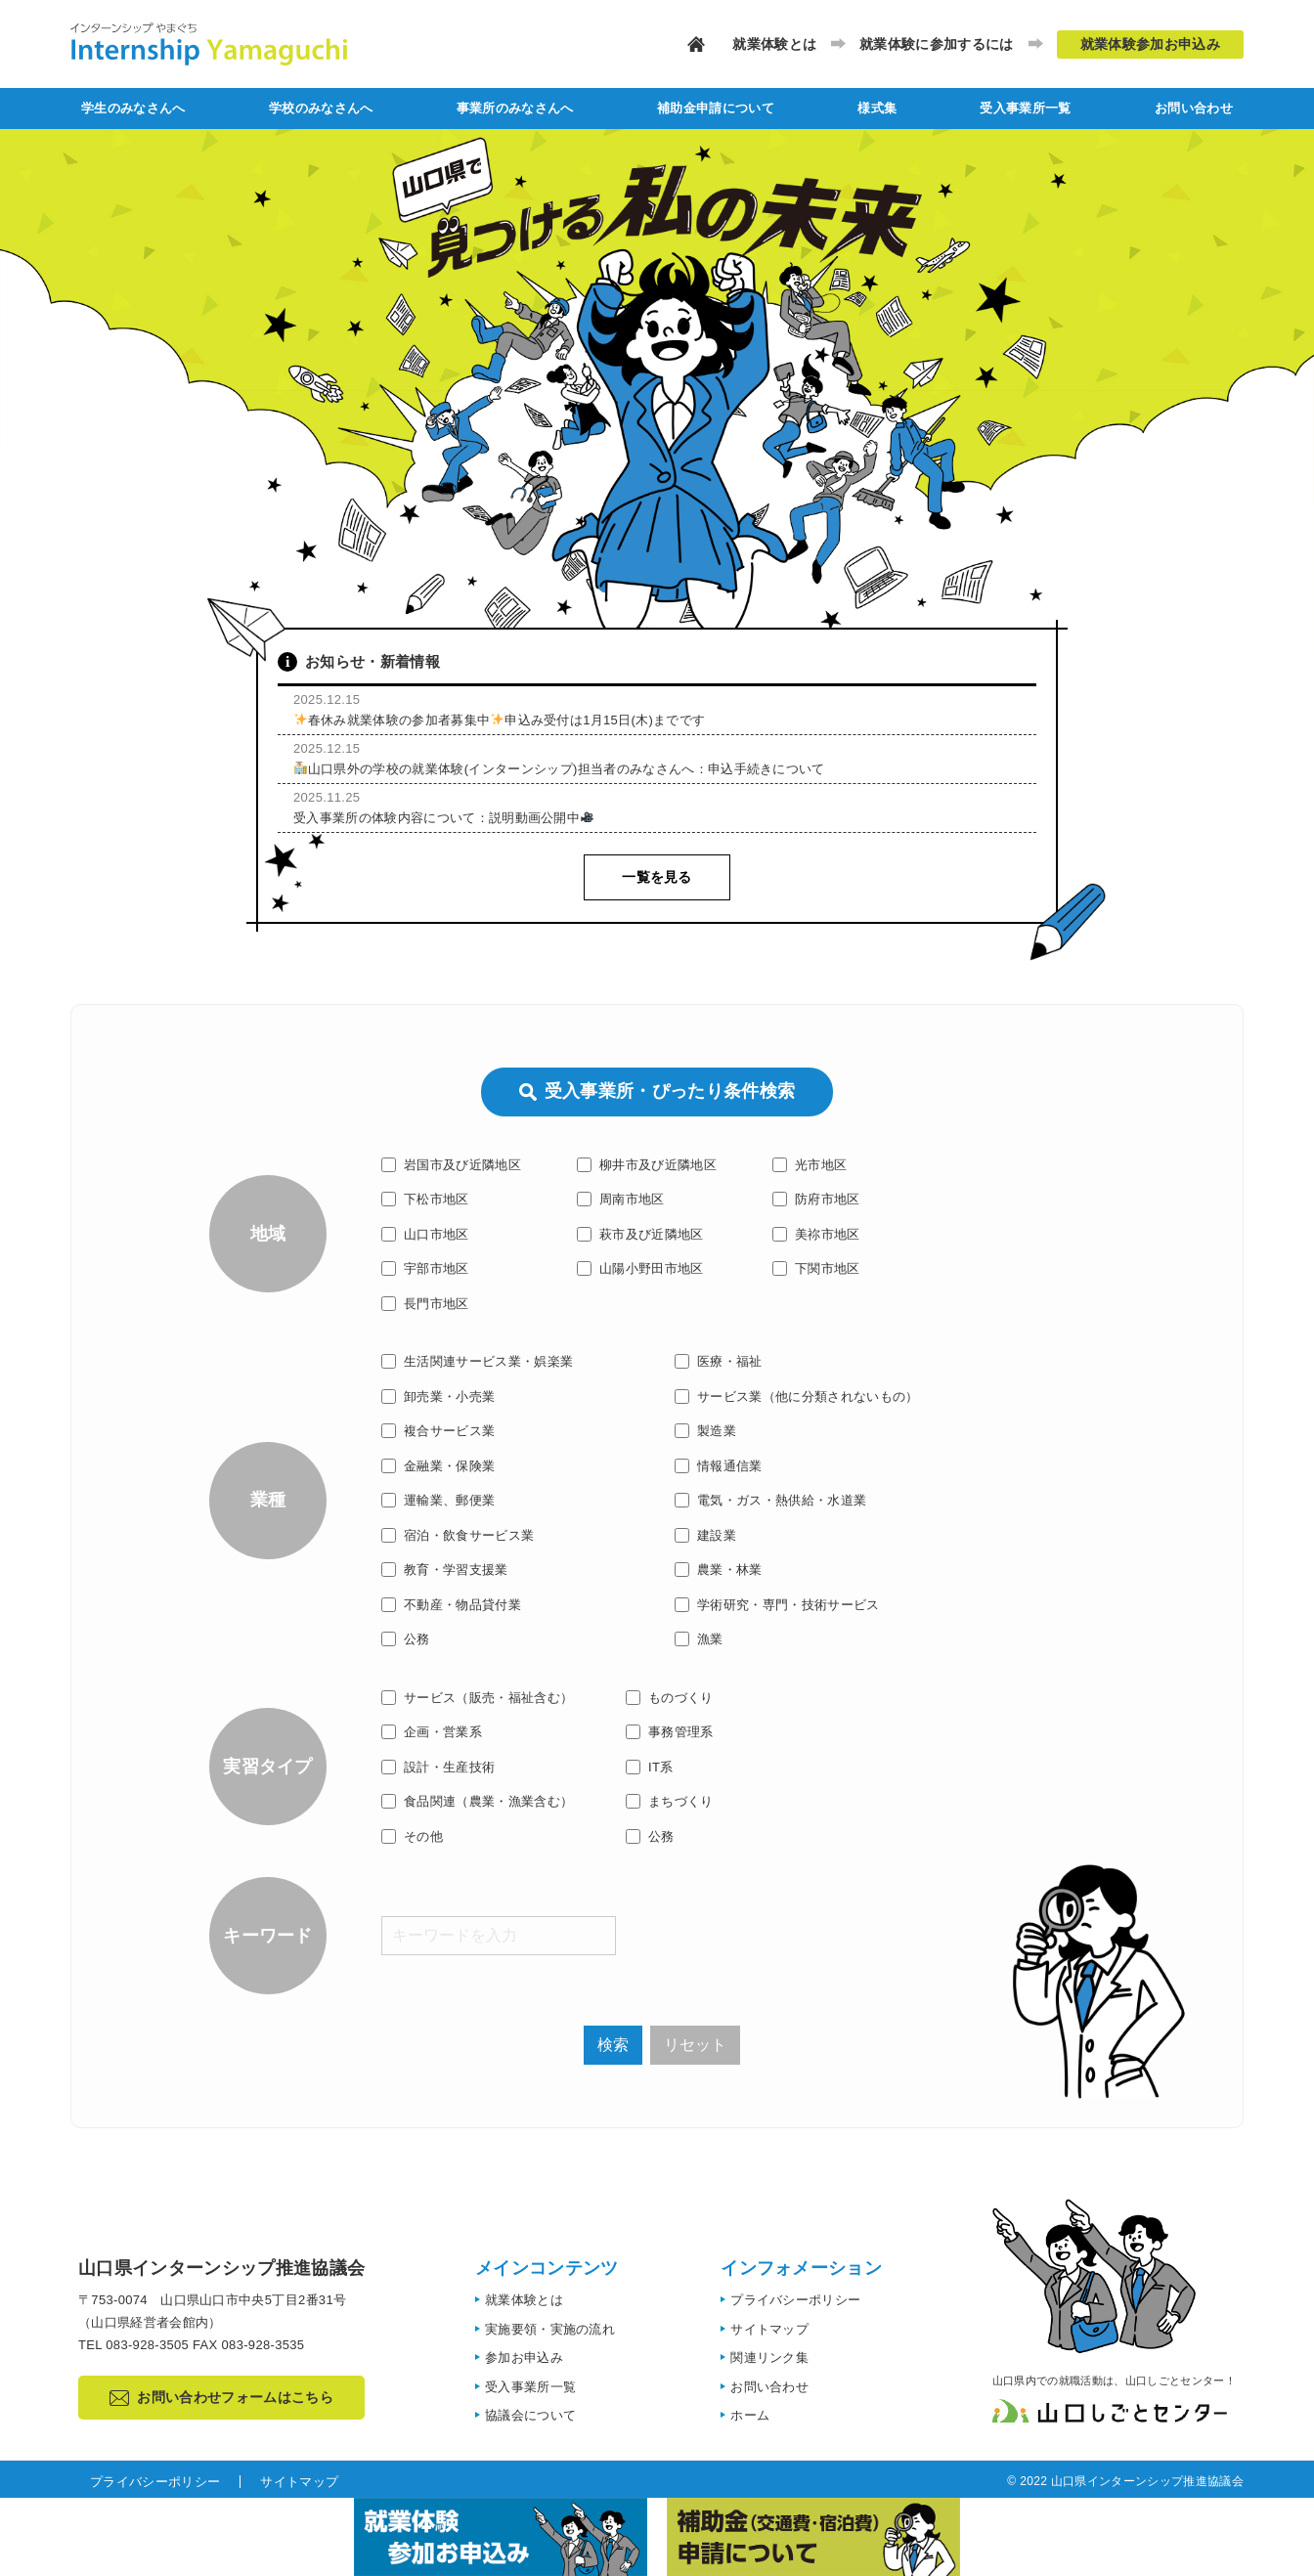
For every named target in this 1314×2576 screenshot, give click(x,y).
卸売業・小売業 (438, 1396)
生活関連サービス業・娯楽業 (477, 1361)
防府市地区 (816, 1199)
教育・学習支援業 (444, 1569)
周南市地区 (621, 1199)
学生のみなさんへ (133, 108)
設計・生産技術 (438, 1767)
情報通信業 (719, 1466)
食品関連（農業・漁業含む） (477, 1801)
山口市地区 (425, 1234)
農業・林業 (719, 1569)
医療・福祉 (719, 1361)
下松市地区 (425, 1199)
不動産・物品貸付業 (451, 1604)
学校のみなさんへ (321, 108)
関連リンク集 (769, 2357)
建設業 (705, 1535)
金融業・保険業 (438, 1466)
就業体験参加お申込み (1150, 44)
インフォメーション (801, 2268)
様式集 (877, 108)
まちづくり (670, 1801)
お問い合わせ (1194, 108)
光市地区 (809, 1164)
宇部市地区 (425, 1268)
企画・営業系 (431, 1732)
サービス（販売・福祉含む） (477, 1697)
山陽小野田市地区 (640, 1268)
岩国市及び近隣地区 (451, 1164)
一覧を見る (657, 877)
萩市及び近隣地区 (640, 1234)
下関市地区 (816, 1268)
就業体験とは (774, 44)
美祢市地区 (816, 1234)
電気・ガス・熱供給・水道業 (770, 1500)
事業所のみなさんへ (515, 108)
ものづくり (670, 1697)
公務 (405, 1639)
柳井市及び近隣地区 (647, 1164)
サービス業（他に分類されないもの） (797, 1396)
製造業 (705, 1430)
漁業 (699, 1639)
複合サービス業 (438, 1430)
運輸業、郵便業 (438, 1500)
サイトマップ (769, 2329)
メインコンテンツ (547, 2268)
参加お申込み (524, 2357)
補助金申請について (715, 108)
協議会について (530, 2415)
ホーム (749, 2415)
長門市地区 (425, 1303)
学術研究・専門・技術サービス (777, 1604)
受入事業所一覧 (1025, 108)
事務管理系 (670, 1732)
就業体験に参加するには (936, 44)
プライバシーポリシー (795, 2299)
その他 (412, 1836)
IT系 (650, 1767)
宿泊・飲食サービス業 (457, 1535)
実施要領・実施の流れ (550, 2329)
